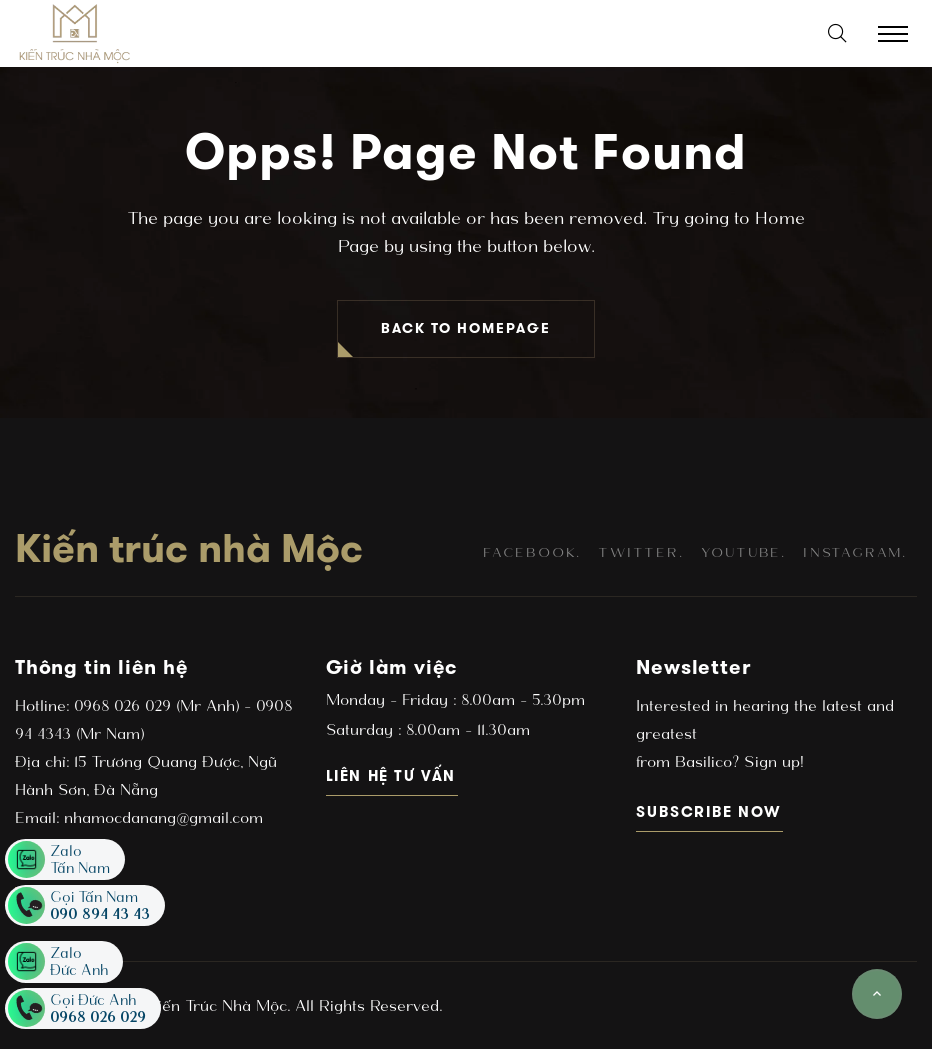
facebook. (532, 552)
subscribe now (709, 811)
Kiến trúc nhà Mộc (189, 548)
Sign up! (771, 761)
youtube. (743, 552)
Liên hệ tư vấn (392, 775)
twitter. (640, 552)
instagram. (855, 552)
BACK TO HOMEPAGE (466, 328)
